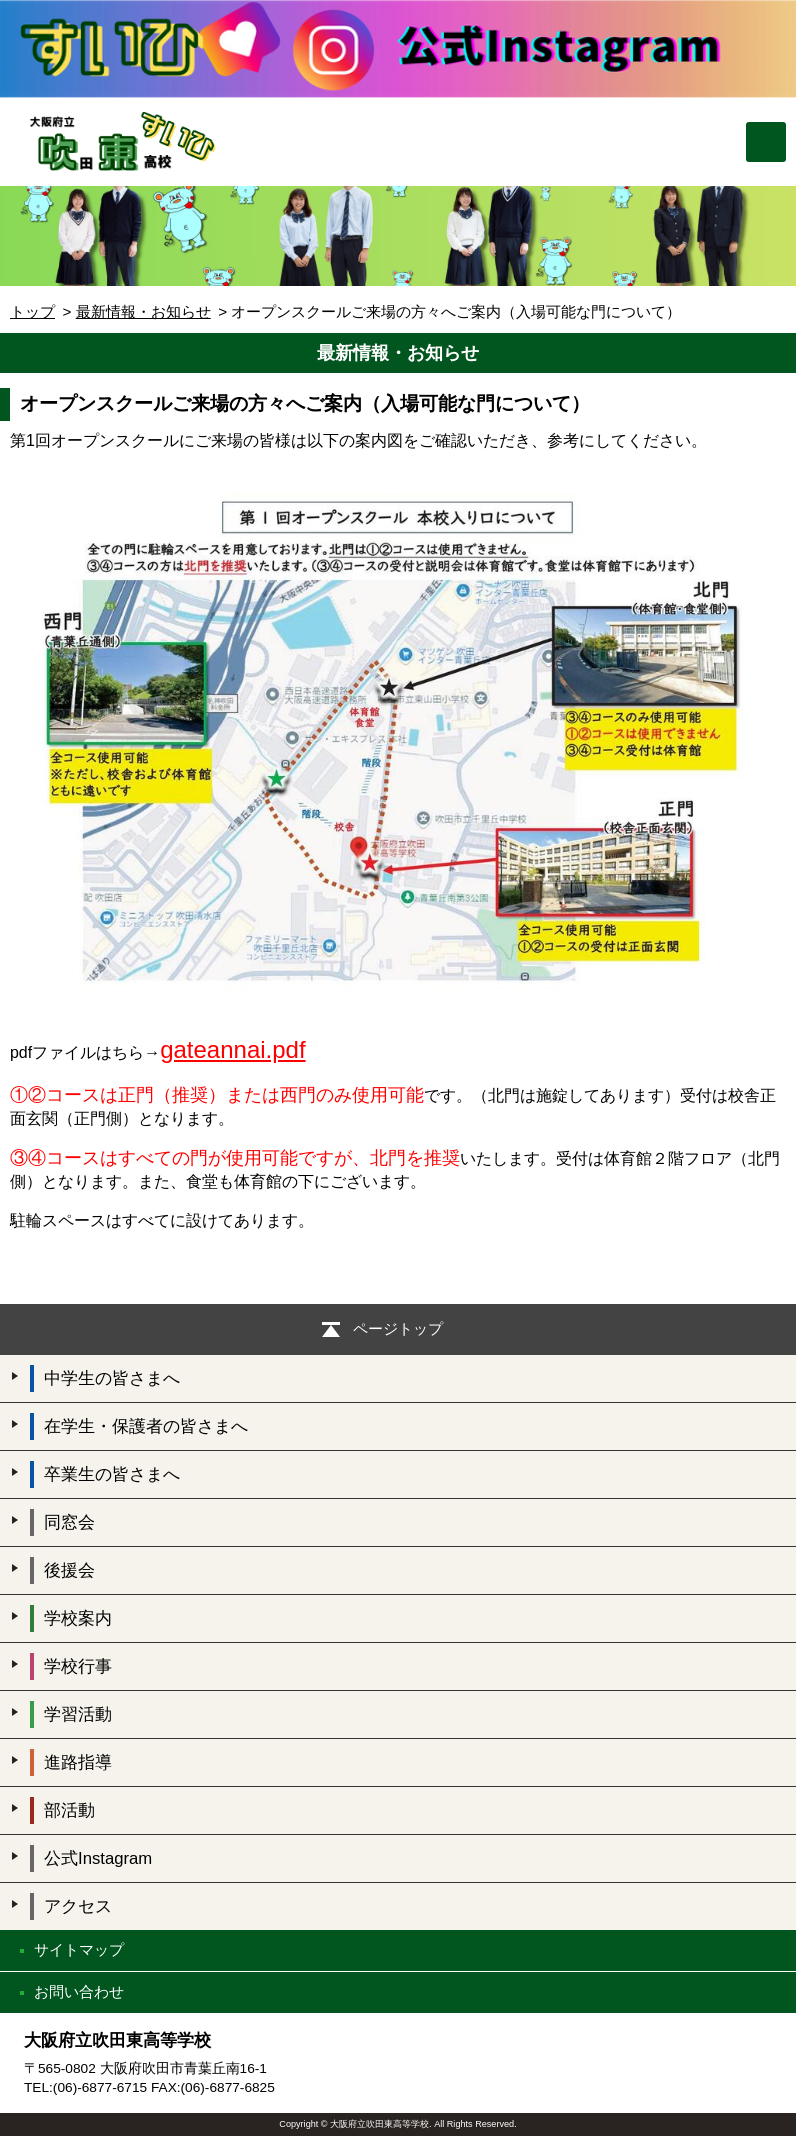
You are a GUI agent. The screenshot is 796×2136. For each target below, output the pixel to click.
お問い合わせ (79, 1991)
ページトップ (398, 1328)
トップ (32, 311)
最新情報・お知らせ (143, 311)
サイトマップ (79, 1949)
